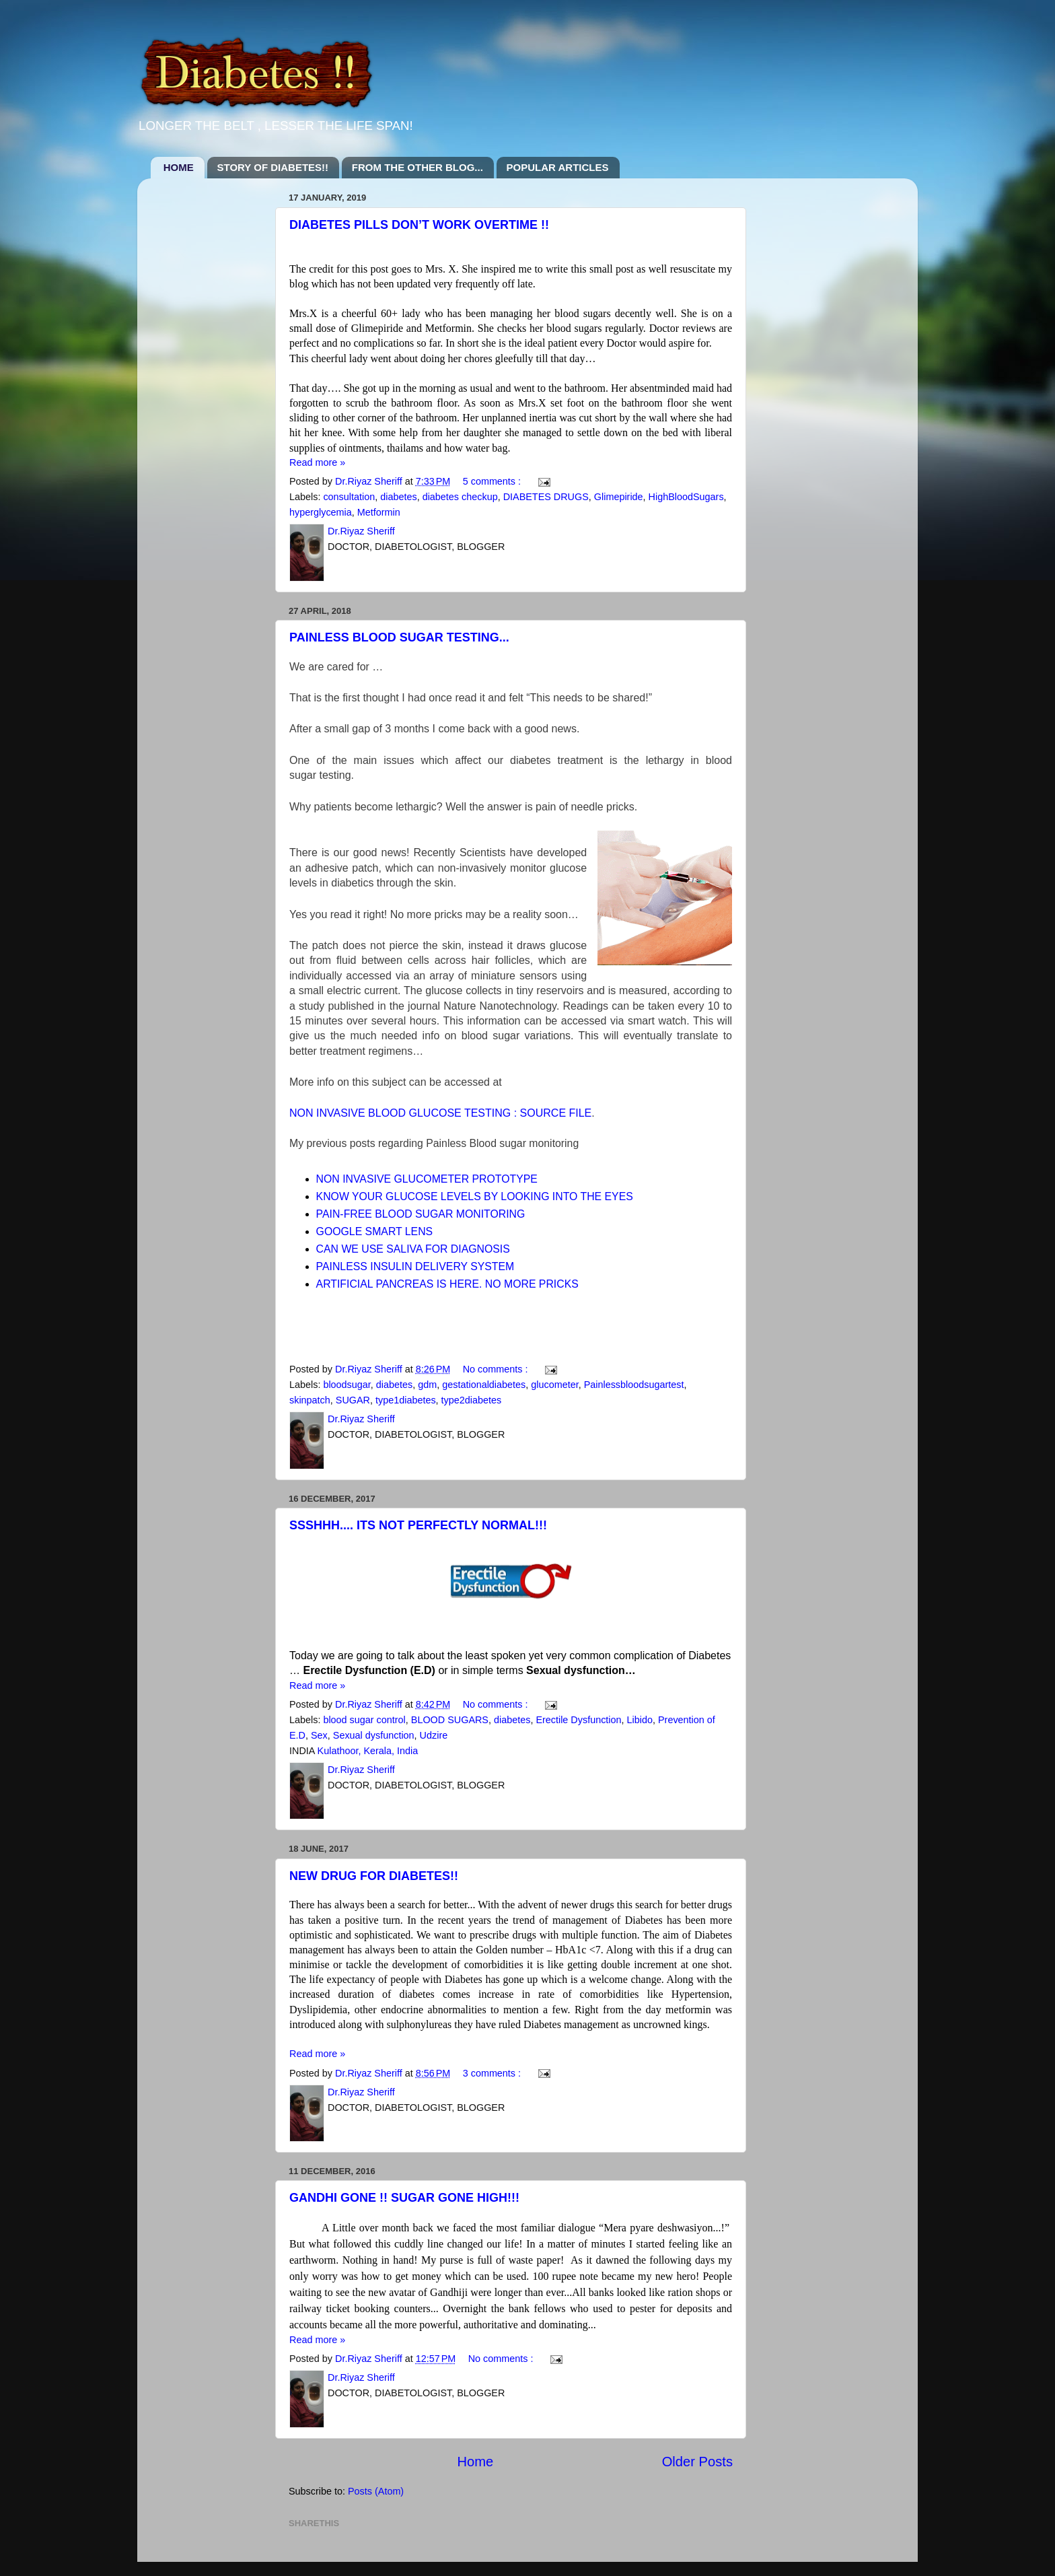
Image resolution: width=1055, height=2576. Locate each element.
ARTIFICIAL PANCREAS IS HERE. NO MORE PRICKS (447, 1284)
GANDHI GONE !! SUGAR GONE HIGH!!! (404, 2197)
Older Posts (697, 2461)
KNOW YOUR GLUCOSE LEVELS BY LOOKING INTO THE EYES (474, 1196)
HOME (178, 167)
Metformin (378, 512)
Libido (640, 1719)
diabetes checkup (460, 496)
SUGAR (353, 1400)
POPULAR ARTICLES (558, 167)
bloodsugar (346, 1384)
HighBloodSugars (686, 496)
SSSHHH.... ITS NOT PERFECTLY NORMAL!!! (418, 1525)
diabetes (398, 496)
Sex (319, 1735)
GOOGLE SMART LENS (374, 1231)
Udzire (434, 1735)
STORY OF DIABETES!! (273, 167)
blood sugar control (364, 1719)
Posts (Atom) (376, 2491)
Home (475, 2461)
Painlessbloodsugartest (634, 1384)
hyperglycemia (320, 512)
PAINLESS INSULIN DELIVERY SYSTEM (415, 1266)
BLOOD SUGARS (449, 1719)
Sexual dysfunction (373, 1735)
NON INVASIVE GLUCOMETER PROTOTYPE (428, 1179)
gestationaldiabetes (483, 1384)
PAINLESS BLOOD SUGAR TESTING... (399, 637)
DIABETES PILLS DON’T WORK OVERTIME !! (419, 225)
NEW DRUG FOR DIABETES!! (373, 1876)
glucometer (554, 1384)
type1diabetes (405, 1400)
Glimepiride (618, 496)
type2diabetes (471, 1400)
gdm (427, 1384)
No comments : (497, 1369)
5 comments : (493, 481)
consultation (349, 496)
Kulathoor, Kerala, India (368, 1750)
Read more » (317, 462)
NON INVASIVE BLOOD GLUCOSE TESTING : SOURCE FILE (440, 1113)
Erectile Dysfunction (578, 1719)
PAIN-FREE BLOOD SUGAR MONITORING (422, 1214)
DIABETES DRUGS (546, 496)
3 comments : (493, 2073)
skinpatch (309, 1400)
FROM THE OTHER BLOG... (417, 167)
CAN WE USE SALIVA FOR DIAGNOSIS (414, 1249)
